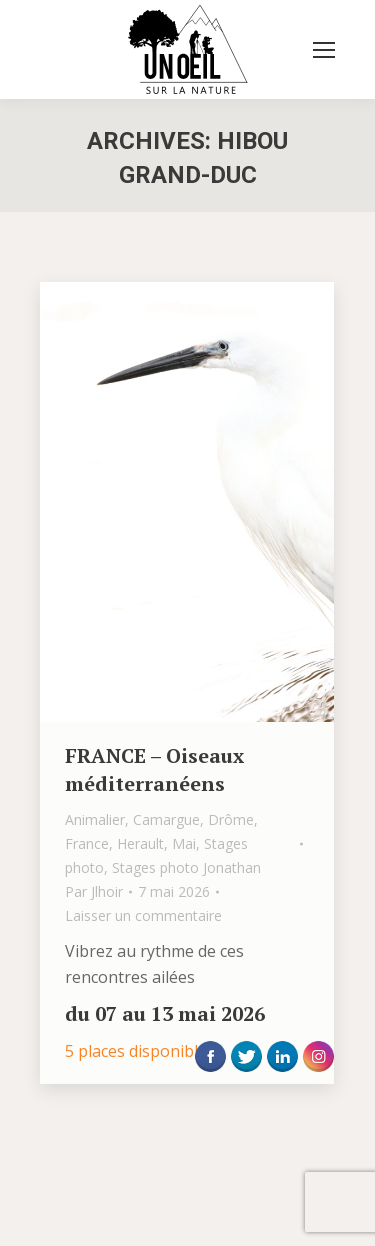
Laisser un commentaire (143, 915)
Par (94, 891)
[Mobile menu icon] (324, 50)
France (87, 843)
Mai (184, 843)
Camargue (166, 819)
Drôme (231, 819)
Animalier (95, 819)
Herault (140, 843)
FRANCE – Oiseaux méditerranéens (154, 769)
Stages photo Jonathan (186, 867)
